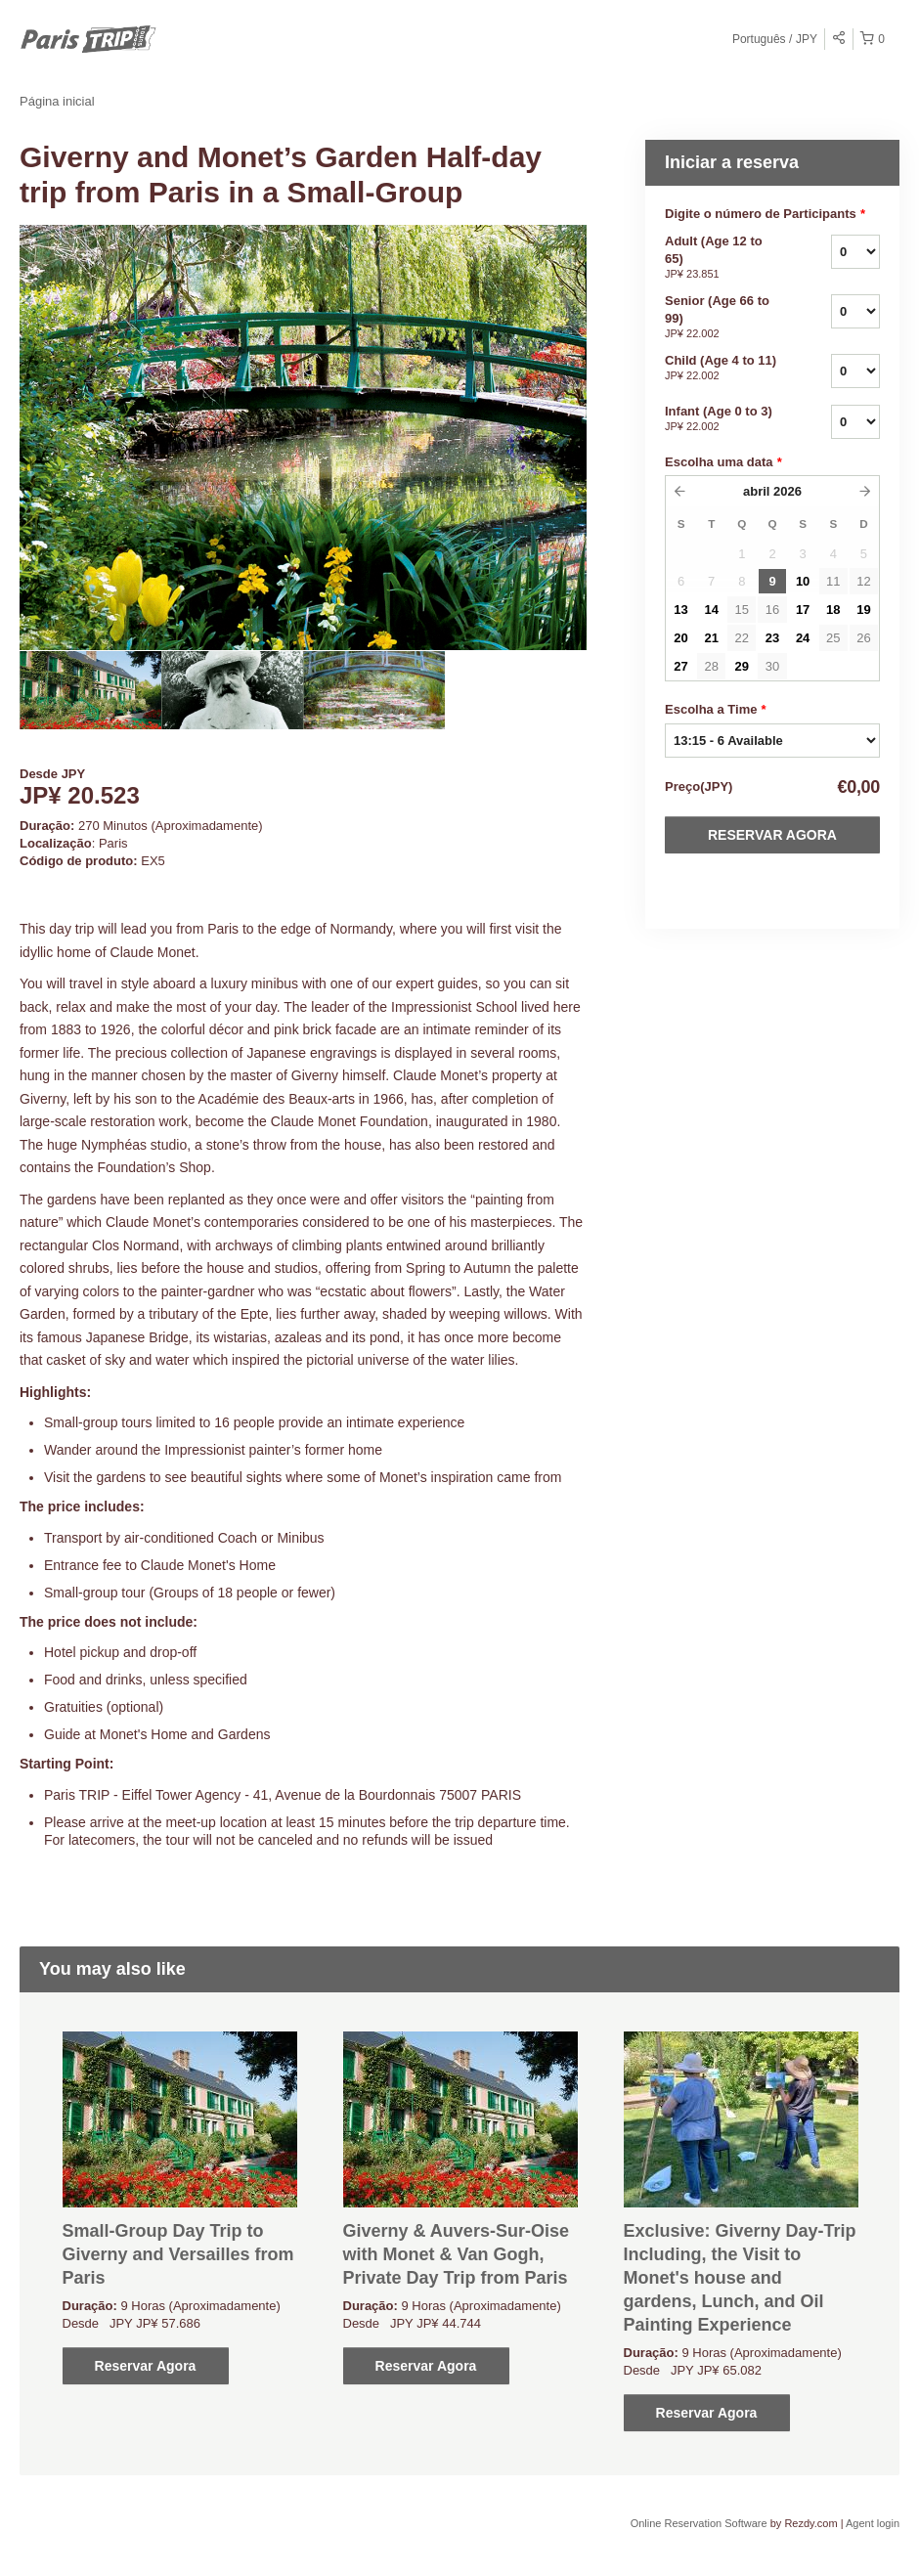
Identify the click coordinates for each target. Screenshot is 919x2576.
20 (680, 638)
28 (711, 666)
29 (742, 666)
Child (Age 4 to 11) (723, 368)
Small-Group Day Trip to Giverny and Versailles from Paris (178, 2254)
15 (742, 609)
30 (772, 666)
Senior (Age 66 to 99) (723, 317)
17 (803, 609)
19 (863, 609)
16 (772, 609)
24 (803, 638)
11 (833, 581)
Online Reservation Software (699, 2523)
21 (711, 638)
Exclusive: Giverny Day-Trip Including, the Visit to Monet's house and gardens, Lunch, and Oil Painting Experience (740, 2278)
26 (863, 638)
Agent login (872, 2523)
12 (863, 581)
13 (680, 609)
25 (833, 638)
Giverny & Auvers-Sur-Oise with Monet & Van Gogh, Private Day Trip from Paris (456, 2254)
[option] (90, 690)
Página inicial (57, 101)
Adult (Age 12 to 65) (723, 258)
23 (772, 638)
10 (803, 581)
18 (833, 609)
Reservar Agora (772, 835)
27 (680, 666)
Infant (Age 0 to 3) (723, 419)
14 (711, 609)
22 (742, 638)
